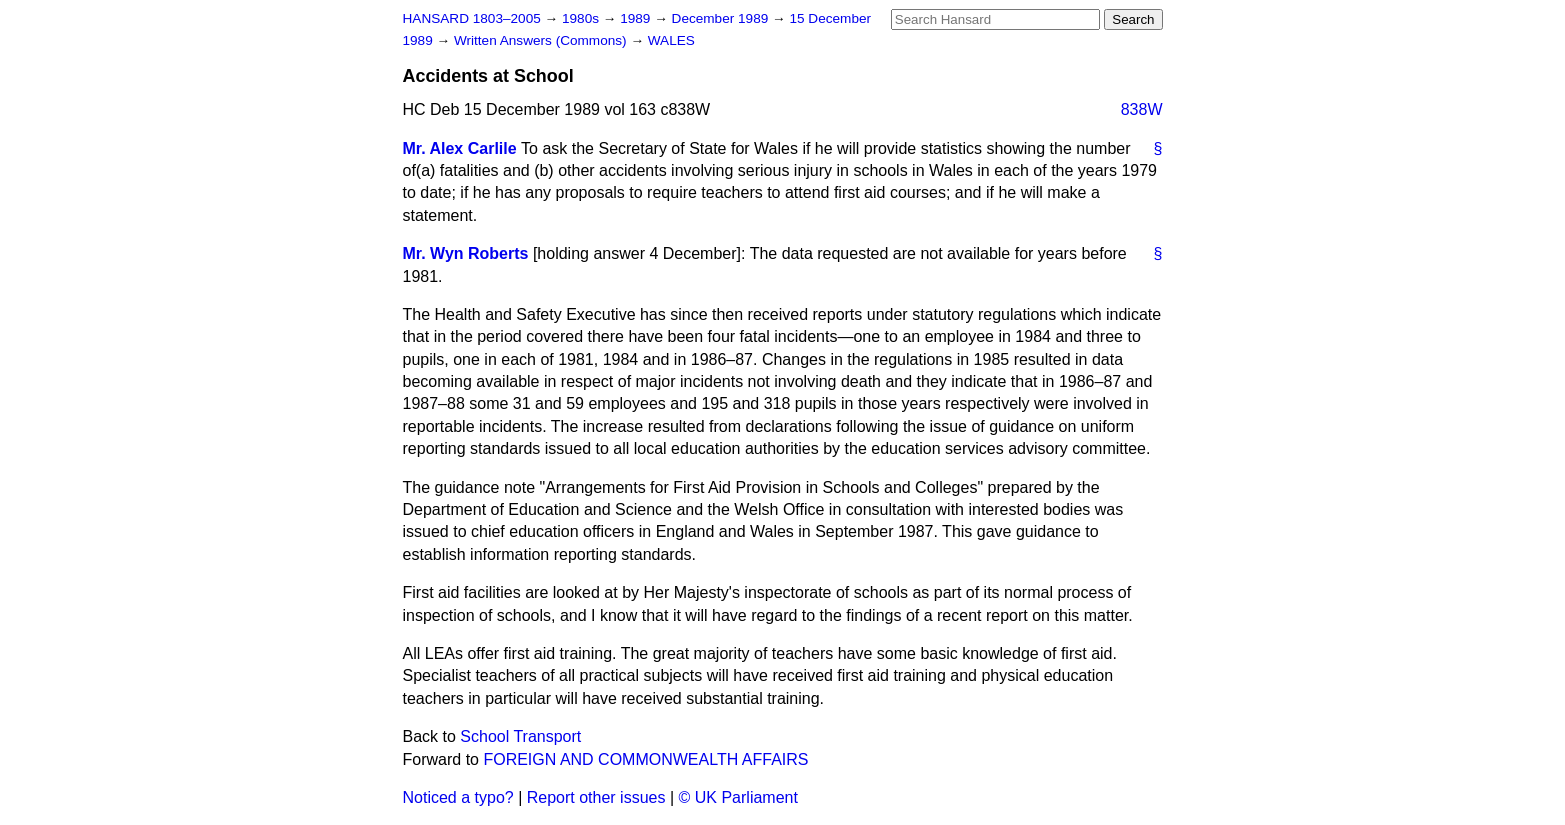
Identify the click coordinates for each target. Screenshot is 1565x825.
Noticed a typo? (458, 797)
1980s (582, 18)
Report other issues (596, 797)
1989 (637, 18)
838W (1142, 109)
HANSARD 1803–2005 (472, 18)
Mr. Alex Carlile (460, 148)
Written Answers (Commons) (542, 40)
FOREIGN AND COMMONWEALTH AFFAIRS (645, 759)
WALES (671, 40)
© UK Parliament (738, 797)
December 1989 (722, 18)
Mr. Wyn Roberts (466, 253)
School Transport (520, 736)
